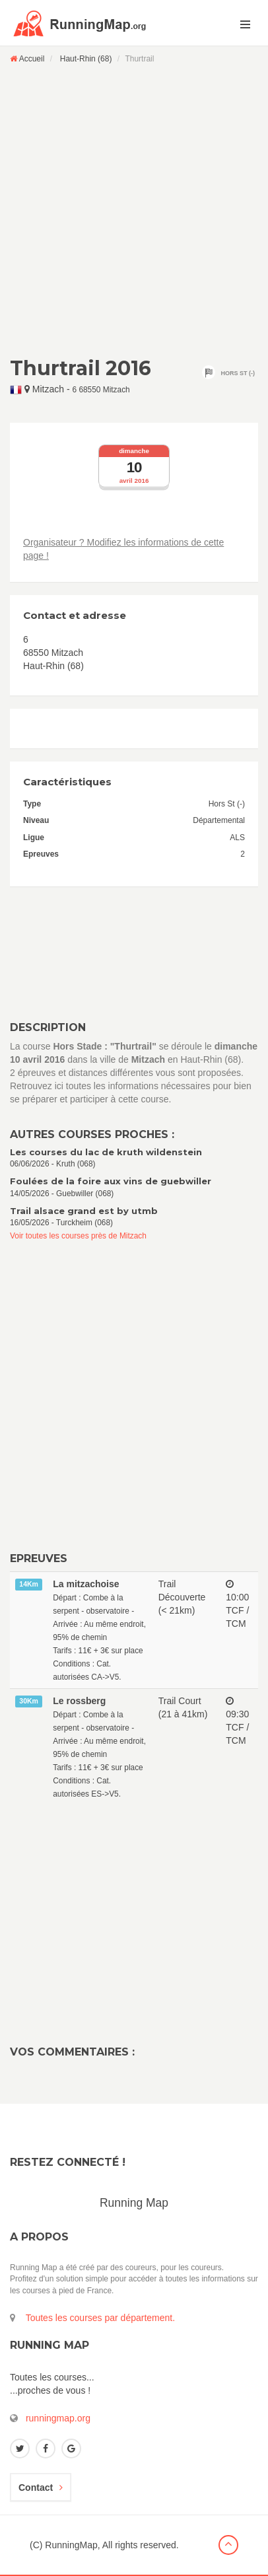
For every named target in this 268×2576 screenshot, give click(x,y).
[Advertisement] (134, 210)
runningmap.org (58, 2418)
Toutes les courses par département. (100, 2317)
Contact (40, 2487)
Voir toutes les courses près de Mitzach (78, 1235)
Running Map (134, 2202)
